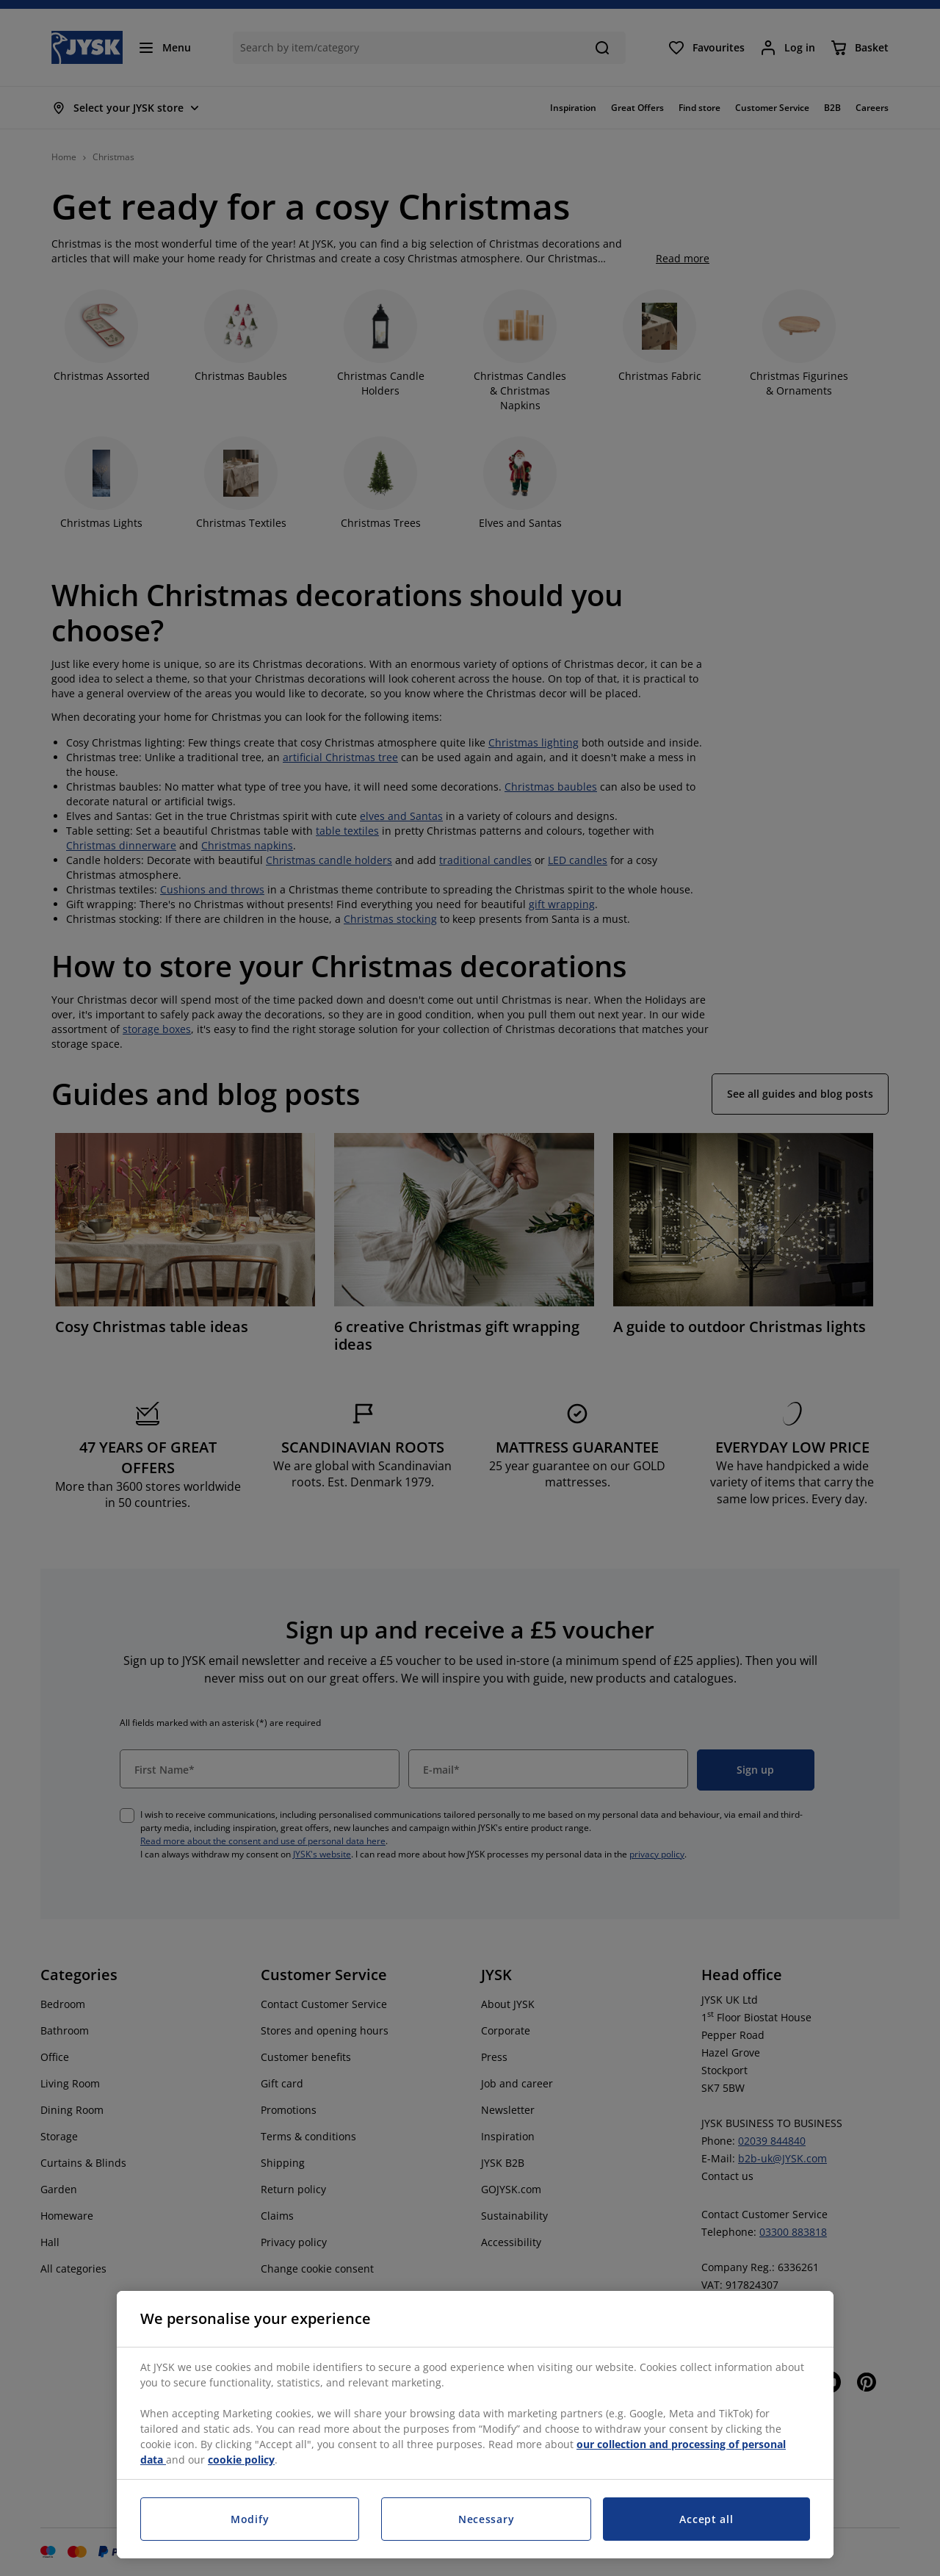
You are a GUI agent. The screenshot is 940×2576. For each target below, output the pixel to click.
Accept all (706, 2519)
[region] (475, 2424)
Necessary (486, 2519)
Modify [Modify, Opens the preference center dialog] (250, 2519)
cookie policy (241, 2460)
